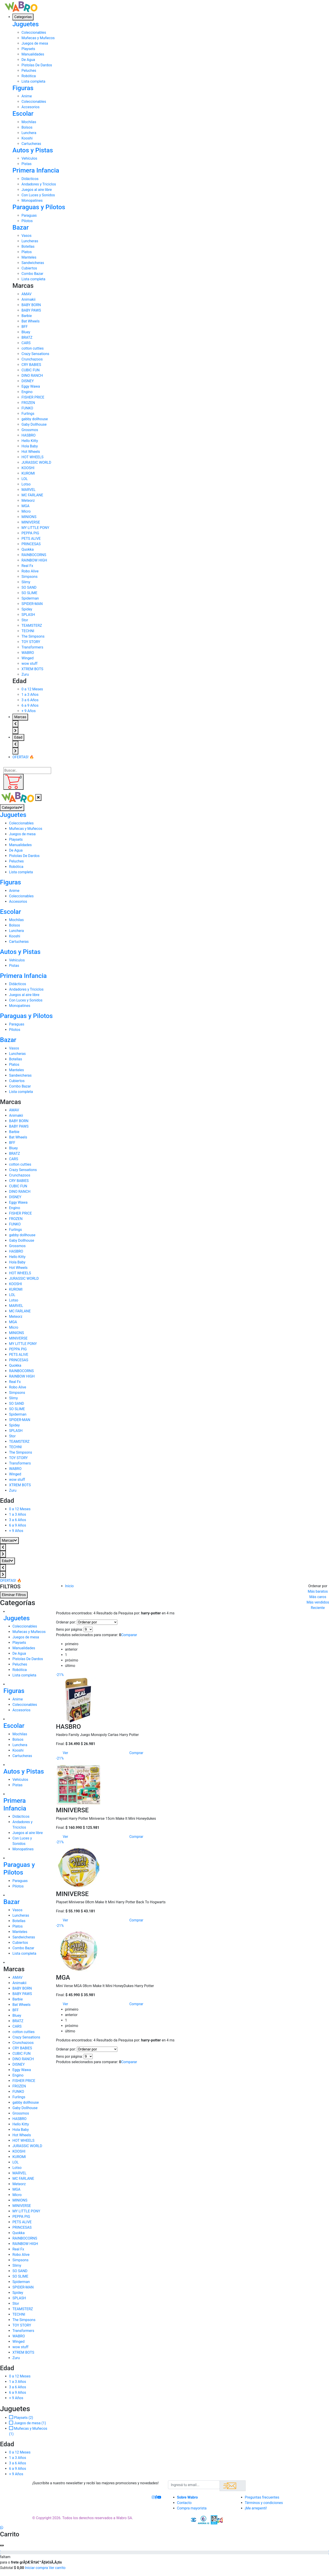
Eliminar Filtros (14, 1595)
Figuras (22, 88)
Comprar (136, 2004)
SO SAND (28, 587)
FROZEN (28, 403)
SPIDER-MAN (32, 604)
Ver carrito (57, 2568)
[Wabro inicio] (21, 6)
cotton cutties (32, 348)
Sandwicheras (32, 263)
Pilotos (27, 221)
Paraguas (29, 215)
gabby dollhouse (34, 419)
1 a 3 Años (29, 694)
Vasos (26, 235)
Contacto (184, 2503)
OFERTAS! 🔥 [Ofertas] (23, 757)
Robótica (28, 76)
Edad (18, 737)
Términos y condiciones (264, 2503)
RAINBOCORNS (33, 555)
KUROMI (28, 473)
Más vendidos (318, 1602)
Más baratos (318, 1591)
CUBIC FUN (30, 370)
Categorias (23, 17)
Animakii (28, 299)
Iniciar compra (37, 2568)
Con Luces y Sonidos (38, 195)
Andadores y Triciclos (38, 184)
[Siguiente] (15, 730)
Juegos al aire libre (36, 189)
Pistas (26, 164)
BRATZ (26, 337)
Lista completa (33, 81)
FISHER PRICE (32, 397)
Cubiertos (29, 268)
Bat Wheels (30, 321)
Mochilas (28, 122)
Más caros (317, 1597)
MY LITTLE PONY (35, 528)
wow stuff (29, 663)
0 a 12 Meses (32, 689)
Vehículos (29, 158)
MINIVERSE (30, 522)
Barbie (26, 316)
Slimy (25, 582)
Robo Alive (29, 571)
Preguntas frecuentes (262, 2497)
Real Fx (27, 566)
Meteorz (28, 500)
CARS (26, 343)
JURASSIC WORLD (36, 462)
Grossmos (29, 430)
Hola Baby (29, 446)
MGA (25, 506)
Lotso (26, 484)
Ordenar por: (66, 1622)
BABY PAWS (31, 310)
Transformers (32, 647)
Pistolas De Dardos (36, 65)
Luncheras (29, 241)
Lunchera (28, 133)
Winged (27, 658)
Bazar (20, 227)
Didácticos (29, 179)
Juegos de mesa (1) (27, 2423)
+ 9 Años (28, 711)
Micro (26, 511)
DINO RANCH (32, 375)
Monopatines (32, 200)
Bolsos (27, 127)
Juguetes (25, 24)
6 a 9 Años (29, 705)
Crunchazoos (32, 359)
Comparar (129, 1635)
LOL (24, 479)
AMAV (26, 294)
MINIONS (28, 517)
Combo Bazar (32, 273)
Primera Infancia (35, 170)
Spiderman (30, 598)
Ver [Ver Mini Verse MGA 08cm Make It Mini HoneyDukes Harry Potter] (65, 2004)
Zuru (25, 674)
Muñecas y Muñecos (38, 38)
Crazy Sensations (35, 354)
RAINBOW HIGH (34, 560)
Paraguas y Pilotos (38, 207)
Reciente (318, 1608)
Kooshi (27, 138)
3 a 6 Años (29, 700)
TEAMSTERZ (31, 625)
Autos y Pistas (32, 150)
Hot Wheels (30, 451)
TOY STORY (30, 642)
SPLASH (28, 614)
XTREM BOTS (32, 669)
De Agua (28, 60)
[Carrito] (13, 782)
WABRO (27, 653)
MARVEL (28, 489)
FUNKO (27, 408)
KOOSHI (27, 468)
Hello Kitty (29, 441)
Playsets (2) (21, 2417)
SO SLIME (29, 593)
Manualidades (32, 54)
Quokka (27, 549)
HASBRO (28, 435)
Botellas (28, 246)
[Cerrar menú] (38, 797)
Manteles (28, 257)
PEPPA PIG (30, 533)
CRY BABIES (31, 365)
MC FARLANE (32, 495)
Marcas (20, 717)
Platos (26, 252)
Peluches (28, 70)
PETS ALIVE (31, 538)
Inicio (69, 1586)
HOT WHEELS (32, 457)
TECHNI (27, 631)
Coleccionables (33, 32)
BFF (24, 326)
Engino (27, 392)
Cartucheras (31, 144)
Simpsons (29, 576)
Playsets (28, 49)
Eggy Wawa (30, 386)
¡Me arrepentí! (256, 2508)
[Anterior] (15, 723)
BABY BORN (31, 305)
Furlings (27, 413)
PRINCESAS (31, 544)
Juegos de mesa (34, 43)
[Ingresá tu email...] (194, 2484)
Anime (26, 96)
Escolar (22, 113)
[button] (2, 2545)
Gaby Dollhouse (34, 424)
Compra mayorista (192, 2508)
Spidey (26, 609)
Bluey (25, 332)
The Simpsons (33, 636)
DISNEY (27, 381)
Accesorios (30, 107)
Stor (24, 620)
